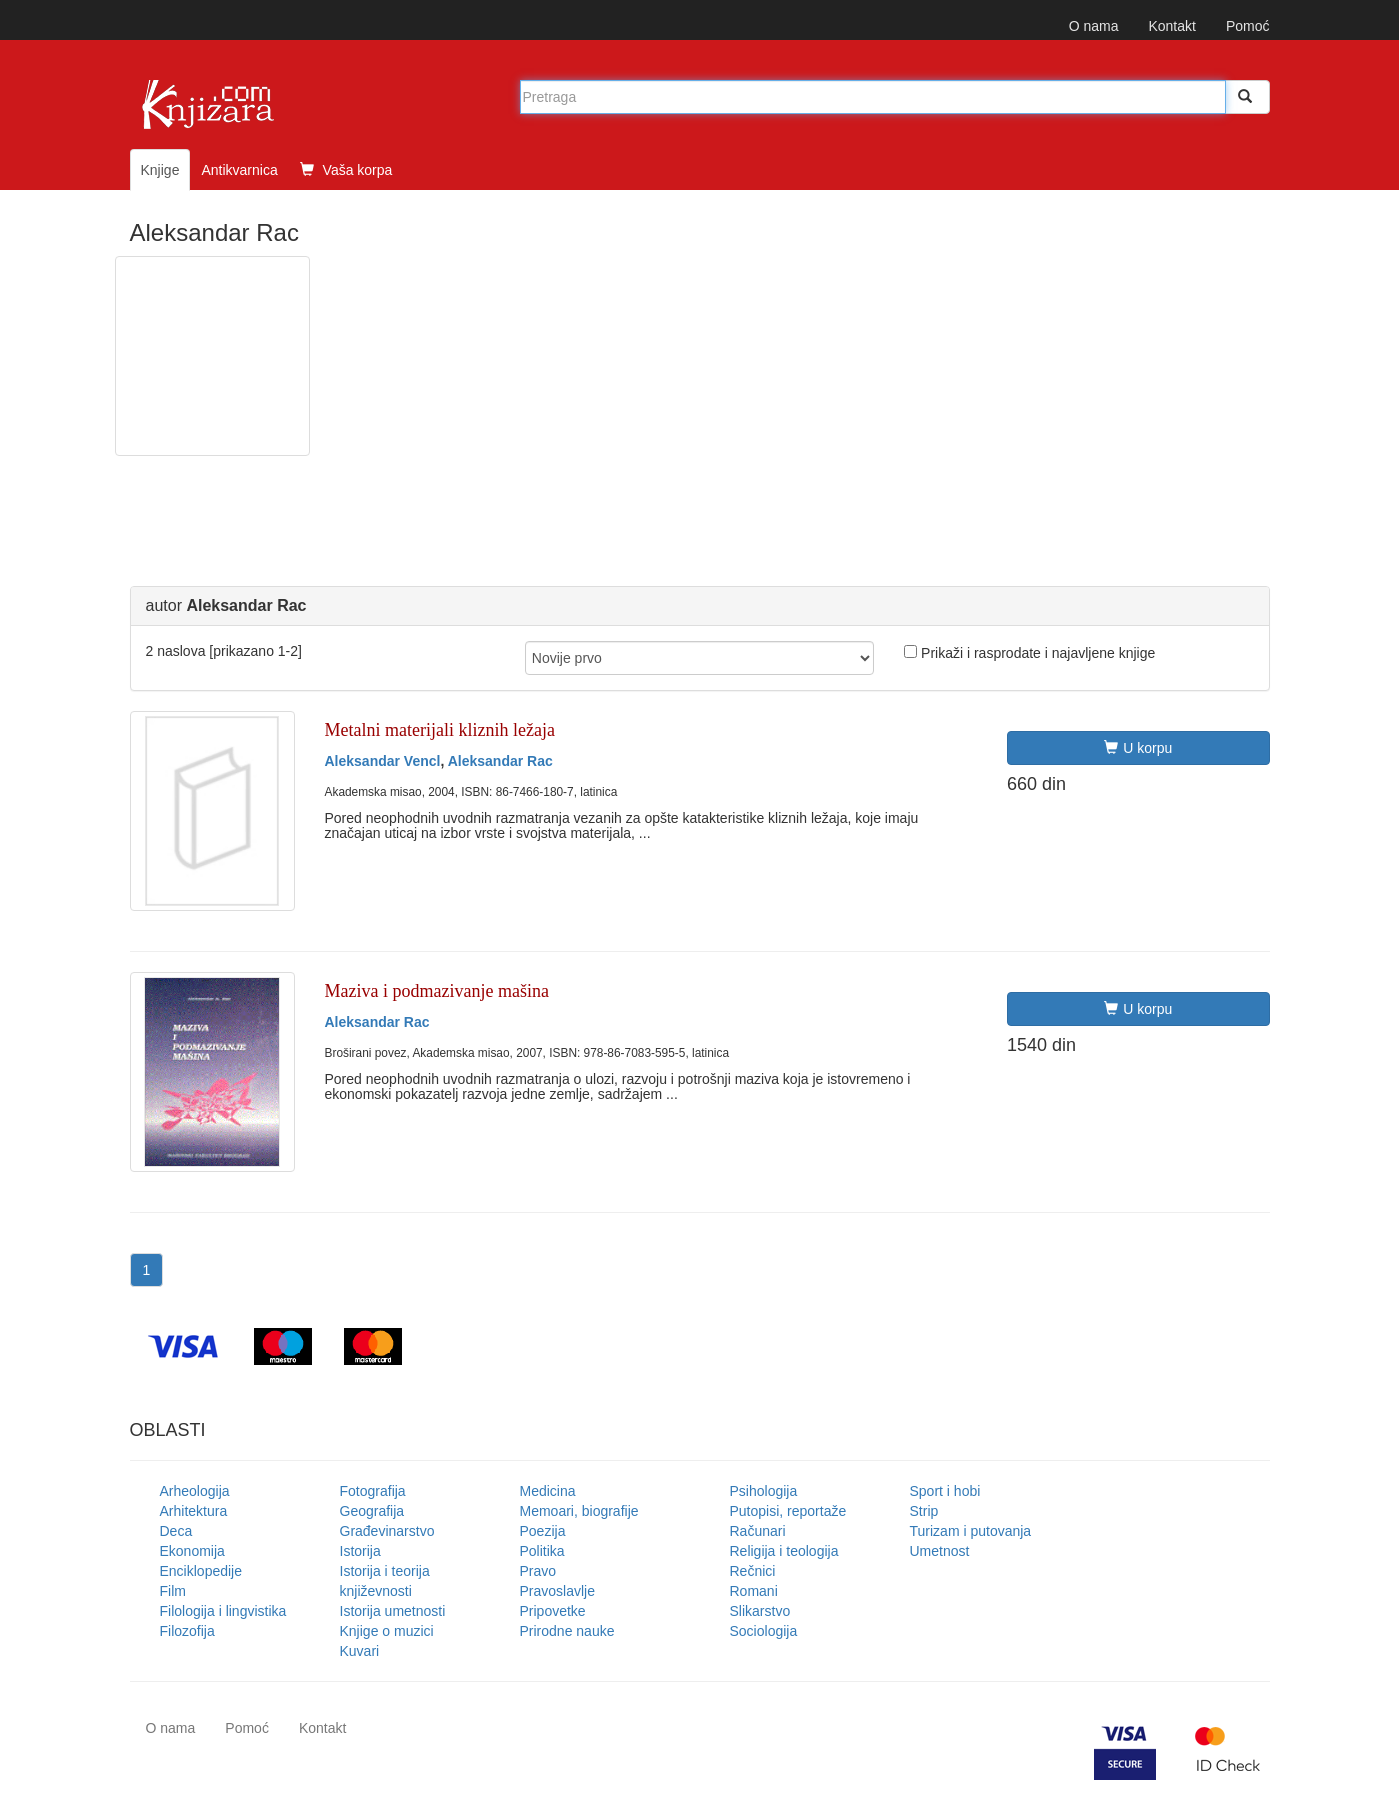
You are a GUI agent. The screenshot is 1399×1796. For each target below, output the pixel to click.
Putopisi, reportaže (788, 1511)
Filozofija (187, 1631)
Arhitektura (194, 1511)
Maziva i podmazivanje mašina (437, 991)
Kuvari (360, 1651)
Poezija (543, 1531)
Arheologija (195, 1491)
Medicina (548, 1491)
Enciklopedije (201, 1571)
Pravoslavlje (557, 1591)
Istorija (360, 1551)
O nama (1094, 26)
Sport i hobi (945, 1491)
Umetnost (940, 1551)
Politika (542, 1551)
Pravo (538, 1571)
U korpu (1138, 748)
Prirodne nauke (567, 1631)
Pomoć (1248, 26)
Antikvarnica (239, 170)
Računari (758, 1531)
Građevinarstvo (387, 1531)
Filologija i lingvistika (223, 1611)
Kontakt (1171, 26)
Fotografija (373, 1491)
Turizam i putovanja (971, 1531)
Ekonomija (192, 1551)
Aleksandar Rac (500, 761)
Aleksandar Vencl (383, 761)
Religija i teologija (784, 1551)
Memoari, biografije (579, 1511)
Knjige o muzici (387, 1631)
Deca (176, 1531)
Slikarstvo (760, 1611)
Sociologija (764, 1631)
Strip (924, 1511)
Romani (754, 1591)
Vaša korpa (346, 170)
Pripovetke (553, 1611)
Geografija (372, 1511)
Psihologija (764, 1491)
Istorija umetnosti (393, 1611)
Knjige (160, 170)
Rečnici (753, 1571)
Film (173, 1591)
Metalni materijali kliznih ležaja (440, 730)
